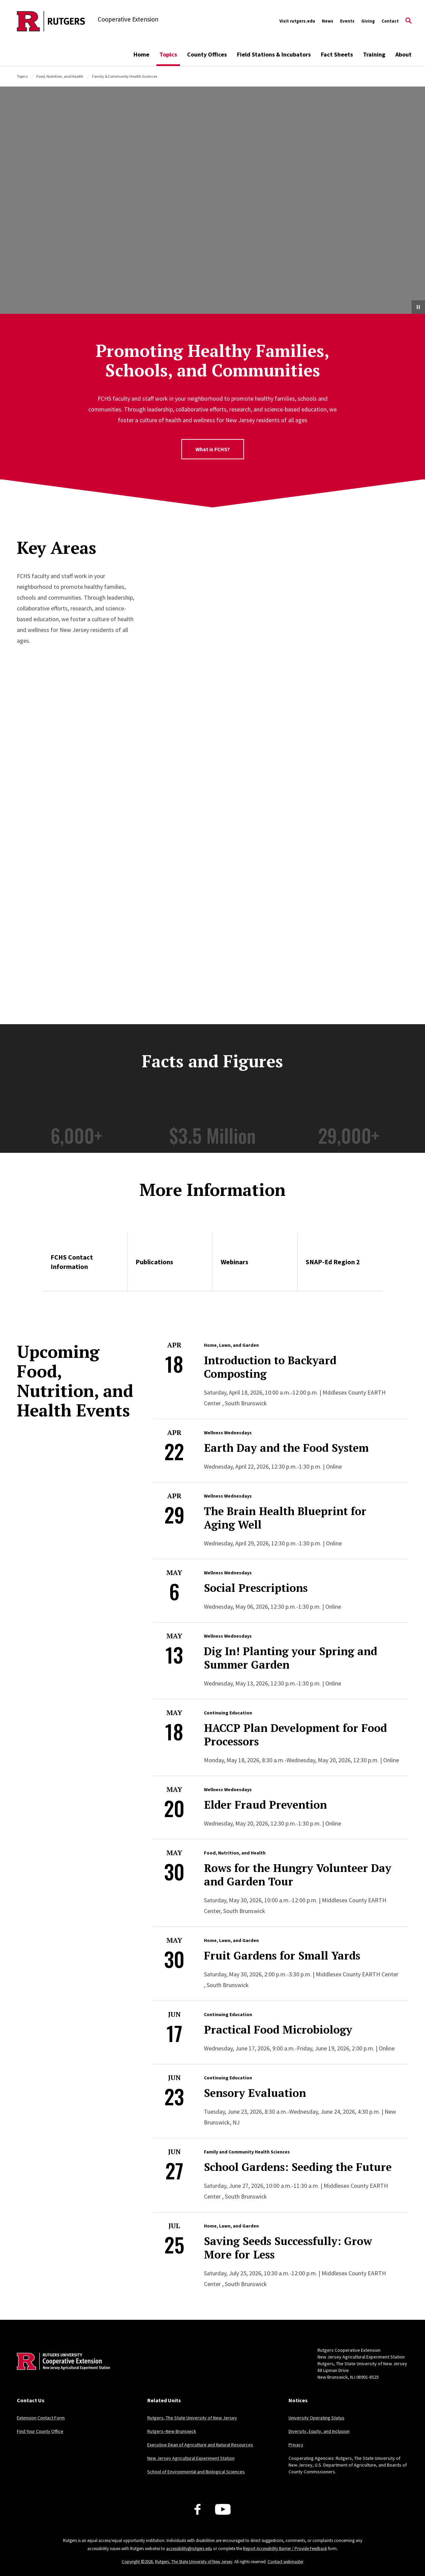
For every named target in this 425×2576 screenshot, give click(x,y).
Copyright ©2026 (137, 2562)
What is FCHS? (212, 449)
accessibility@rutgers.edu (189, 2548)
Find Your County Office (40, 2431)
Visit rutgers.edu (297, 21)
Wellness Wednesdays (228, 1433)
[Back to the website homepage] (51, 21)
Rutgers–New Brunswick (171, 2431)
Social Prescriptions (256, 1588)
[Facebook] (197, 2509)
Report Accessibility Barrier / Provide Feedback (285, 2548)
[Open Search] (408, 21)
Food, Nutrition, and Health (59, 76)
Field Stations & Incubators (274, 54)
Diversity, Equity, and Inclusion (319, 2431)
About (403, 54)
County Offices (207, 54)
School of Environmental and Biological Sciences (196, 2472)
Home (141, 54)
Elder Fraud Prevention (265, 1805)
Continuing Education (228, 1713)
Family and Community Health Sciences (247, 2152)
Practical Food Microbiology (278, 2029)
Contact (390, 21)
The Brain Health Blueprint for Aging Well (285, 1518)
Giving (368, 21)
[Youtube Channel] (223, 2509)
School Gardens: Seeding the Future (298, 2167)
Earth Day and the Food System (286, 1448)
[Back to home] (61, 2371)
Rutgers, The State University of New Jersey (192, 2418)
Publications (154, 1262)
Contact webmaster (285, 2562)
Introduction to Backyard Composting (270, 1367)
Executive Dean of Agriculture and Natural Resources (200, 2445)
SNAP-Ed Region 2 (333, 1262)
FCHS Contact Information (72, 1262)
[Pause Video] (418, 307)
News (327, 21)
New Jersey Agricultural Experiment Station (191, 2458)
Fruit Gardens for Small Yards (282, 1955)
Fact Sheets (337, 54)
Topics (168, 54)
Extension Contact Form (41, 2418)
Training (374, 54)
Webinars (234, 1262)
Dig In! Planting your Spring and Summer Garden (290, 1658)
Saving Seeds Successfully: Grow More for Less (288, 2248)
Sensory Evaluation (255, 2093)
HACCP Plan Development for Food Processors (295, 1734)
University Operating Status (316, 2418)
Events (347, 21)
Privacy (296, 2445)
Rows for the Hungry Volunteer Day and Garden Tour (297, 1874)
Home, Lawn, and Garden (231, 1345)
